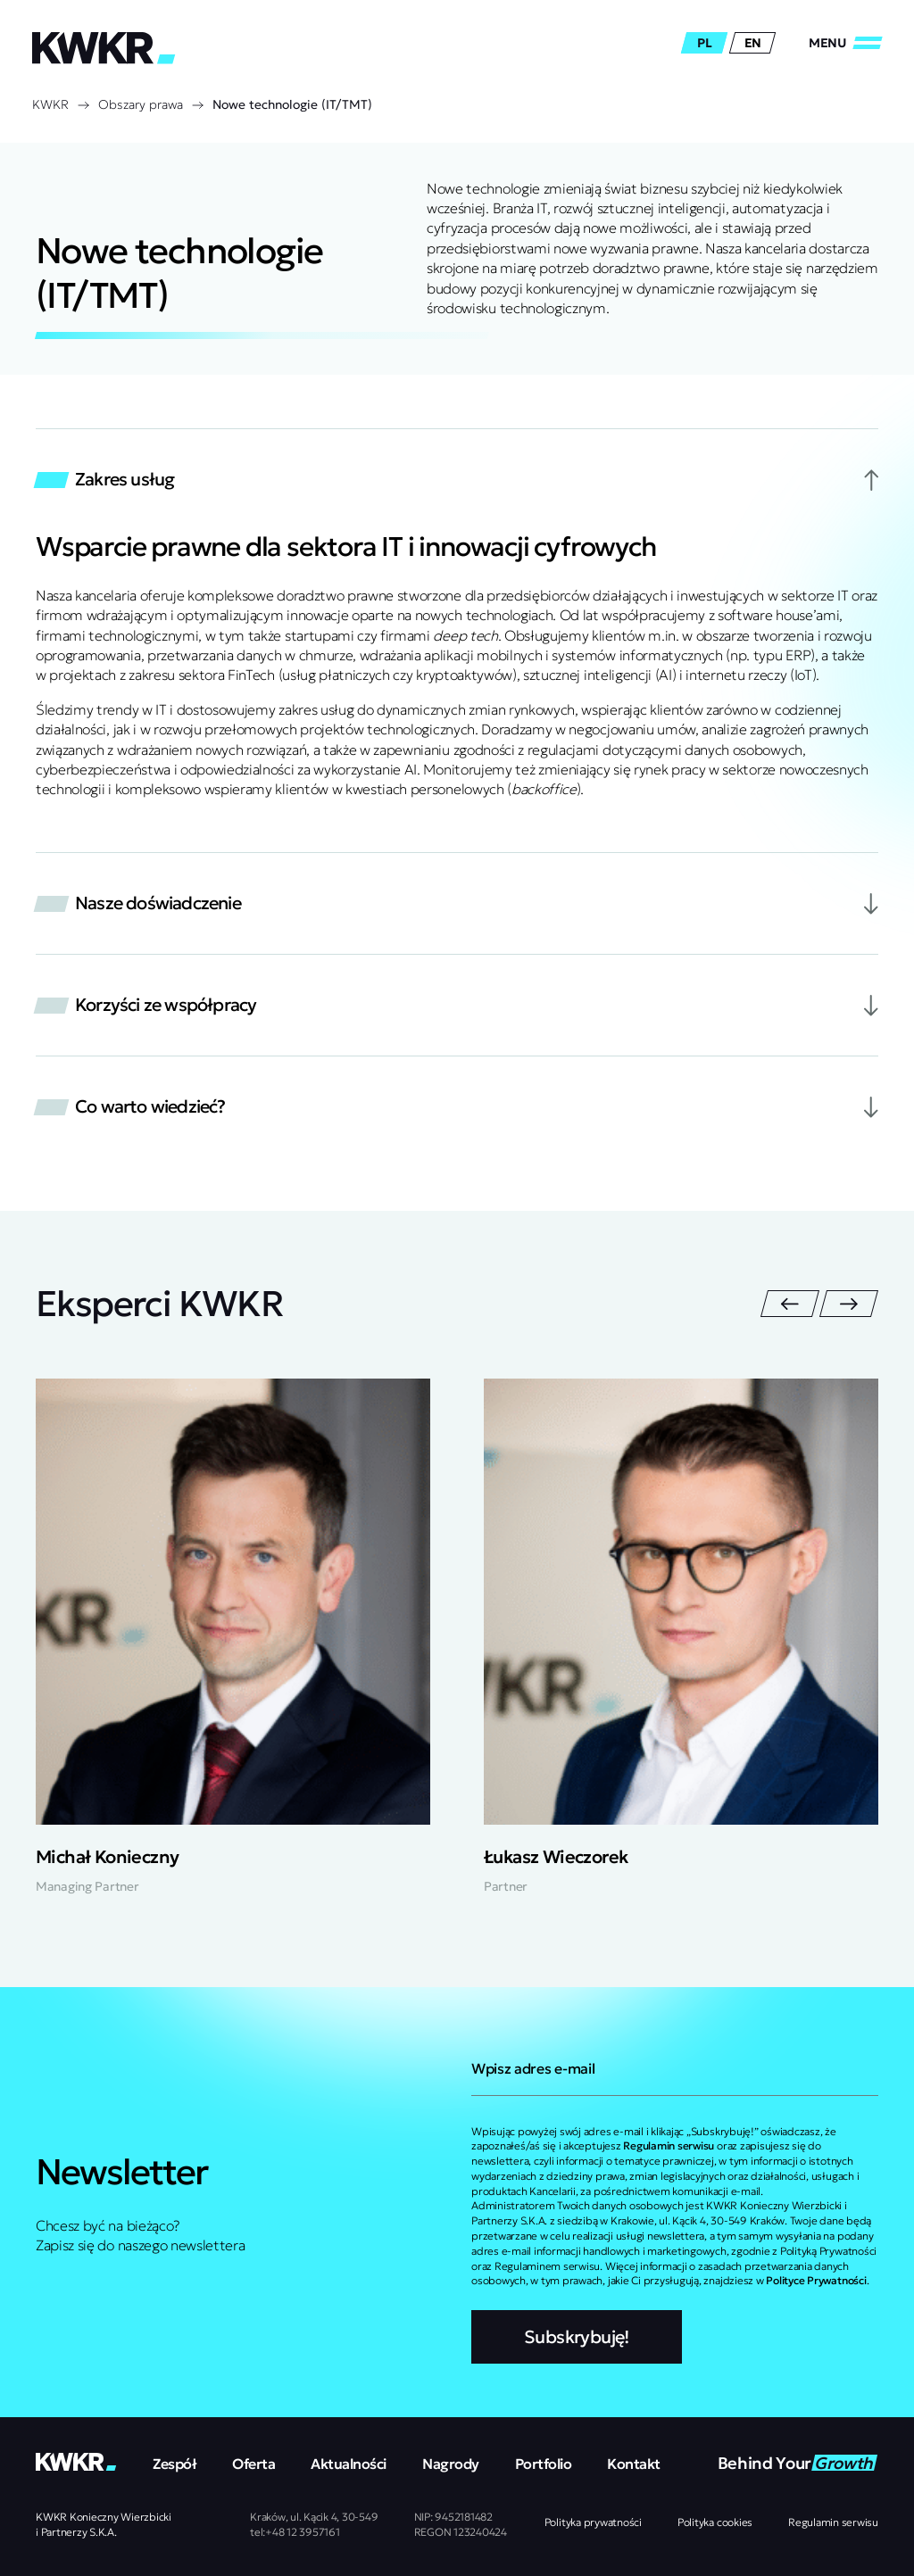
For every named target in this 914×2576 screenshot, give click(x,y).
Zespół (174, 2463)
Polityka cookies (714, 2522)
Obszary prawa (140, 104)
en (752, 43)
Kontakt (634, 2463)
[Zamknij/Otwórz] (845, 43)
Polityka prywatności (593, 2522)
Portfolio (543, 2463)
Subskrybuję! (576, 2336)
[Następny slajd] (848, 1303)
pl (704, 43)
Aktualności (348, 2463)
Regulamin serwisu (833, 2522)
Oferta (253, 2463)
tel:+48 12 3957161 (295, 2532)
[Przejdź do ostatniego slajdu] (789, 1303)
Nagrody (450, 2463)
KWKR (50, 104)
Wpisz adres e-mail (532, 2068)
